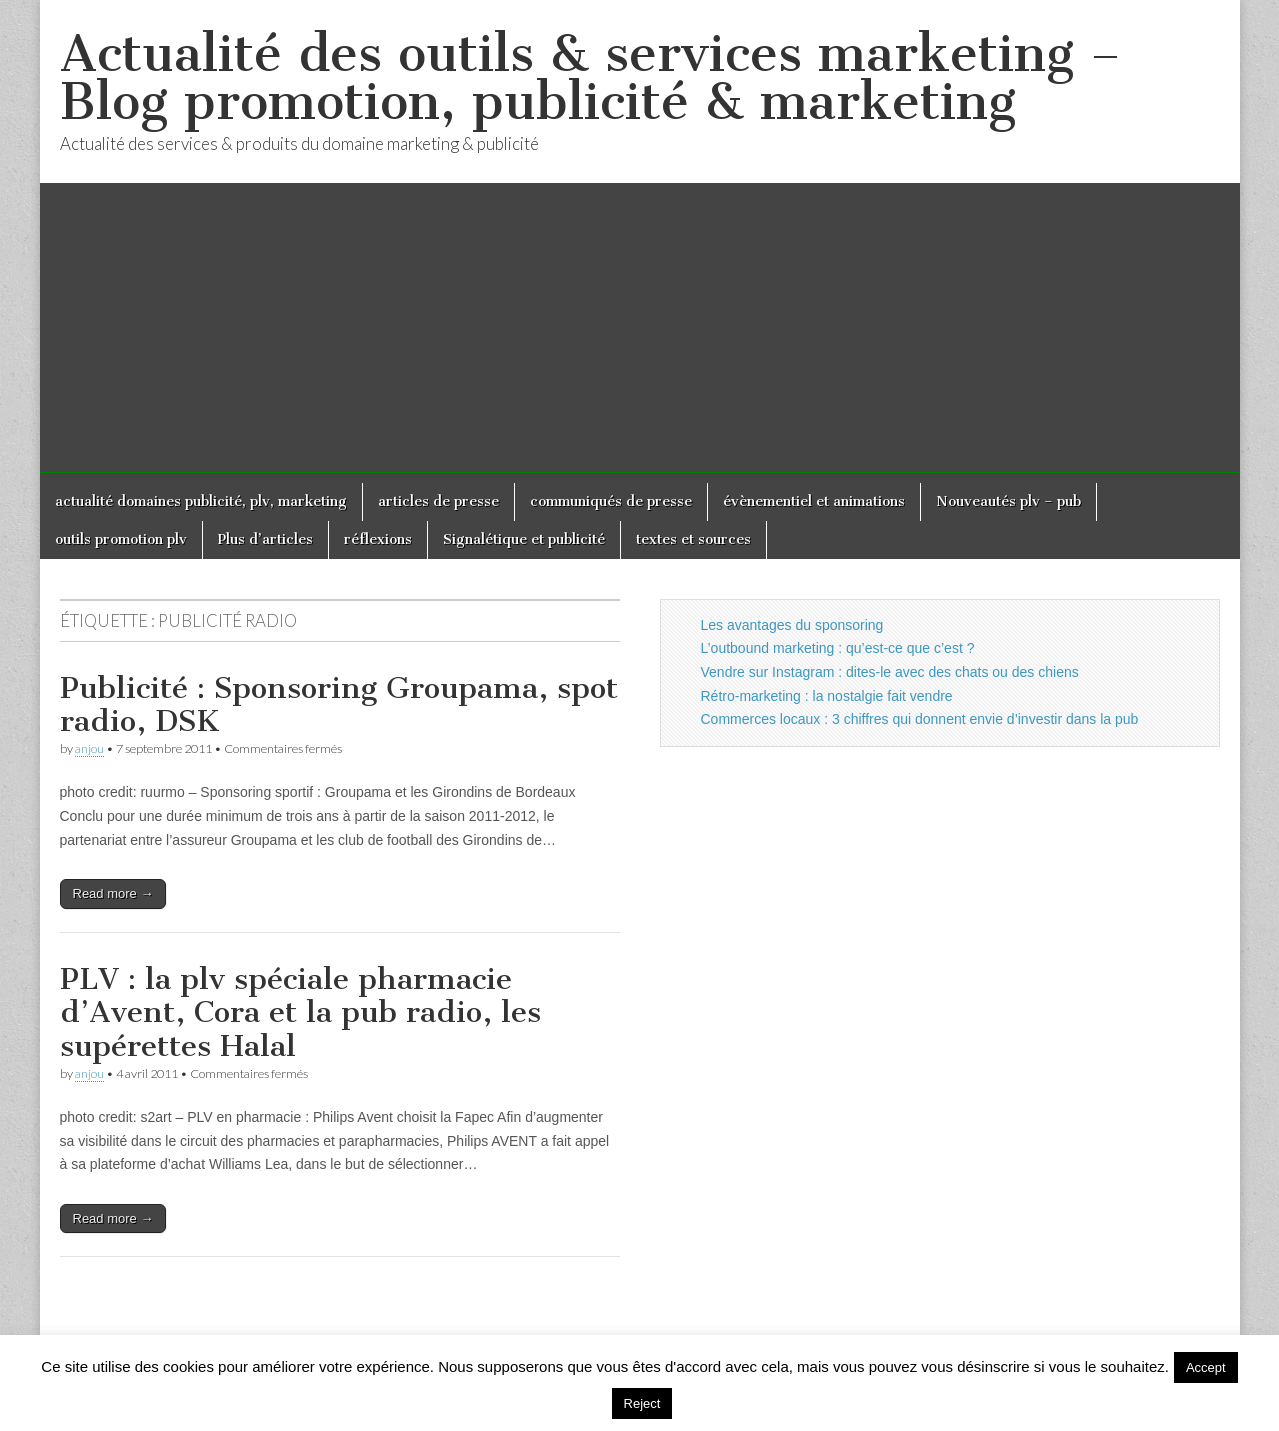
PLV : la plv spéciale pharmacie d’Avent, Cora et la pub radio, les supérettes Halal (300, 1012)
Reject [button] (642, 1403)
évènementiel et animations (814, 501)
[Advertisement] (640, 333)
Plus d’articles (265, 539)
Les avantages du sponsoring (792, 625)
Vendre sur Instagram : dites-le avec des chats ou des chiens (890, 672)
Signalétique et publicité (524, 539)
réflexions (378, 539)
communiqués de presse (611, 501)
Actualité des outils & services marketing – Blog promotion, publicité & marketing (590, 77)
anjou (89, 748)
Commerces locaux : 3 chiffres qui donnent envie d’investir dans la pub (920, 719)
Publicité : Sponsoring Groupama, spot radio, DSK (339, 705)
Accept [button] (1206, 1367)
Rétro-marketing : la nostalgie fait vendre (827, 696)
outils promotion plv (121, 539)
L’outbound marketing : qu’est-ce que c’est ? (838, 648)
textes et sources (693, 539)
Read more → (113, 893)
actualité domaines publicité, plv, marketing (201, 501)
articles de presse (438, 501)
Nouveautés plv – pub (1008, 501)
